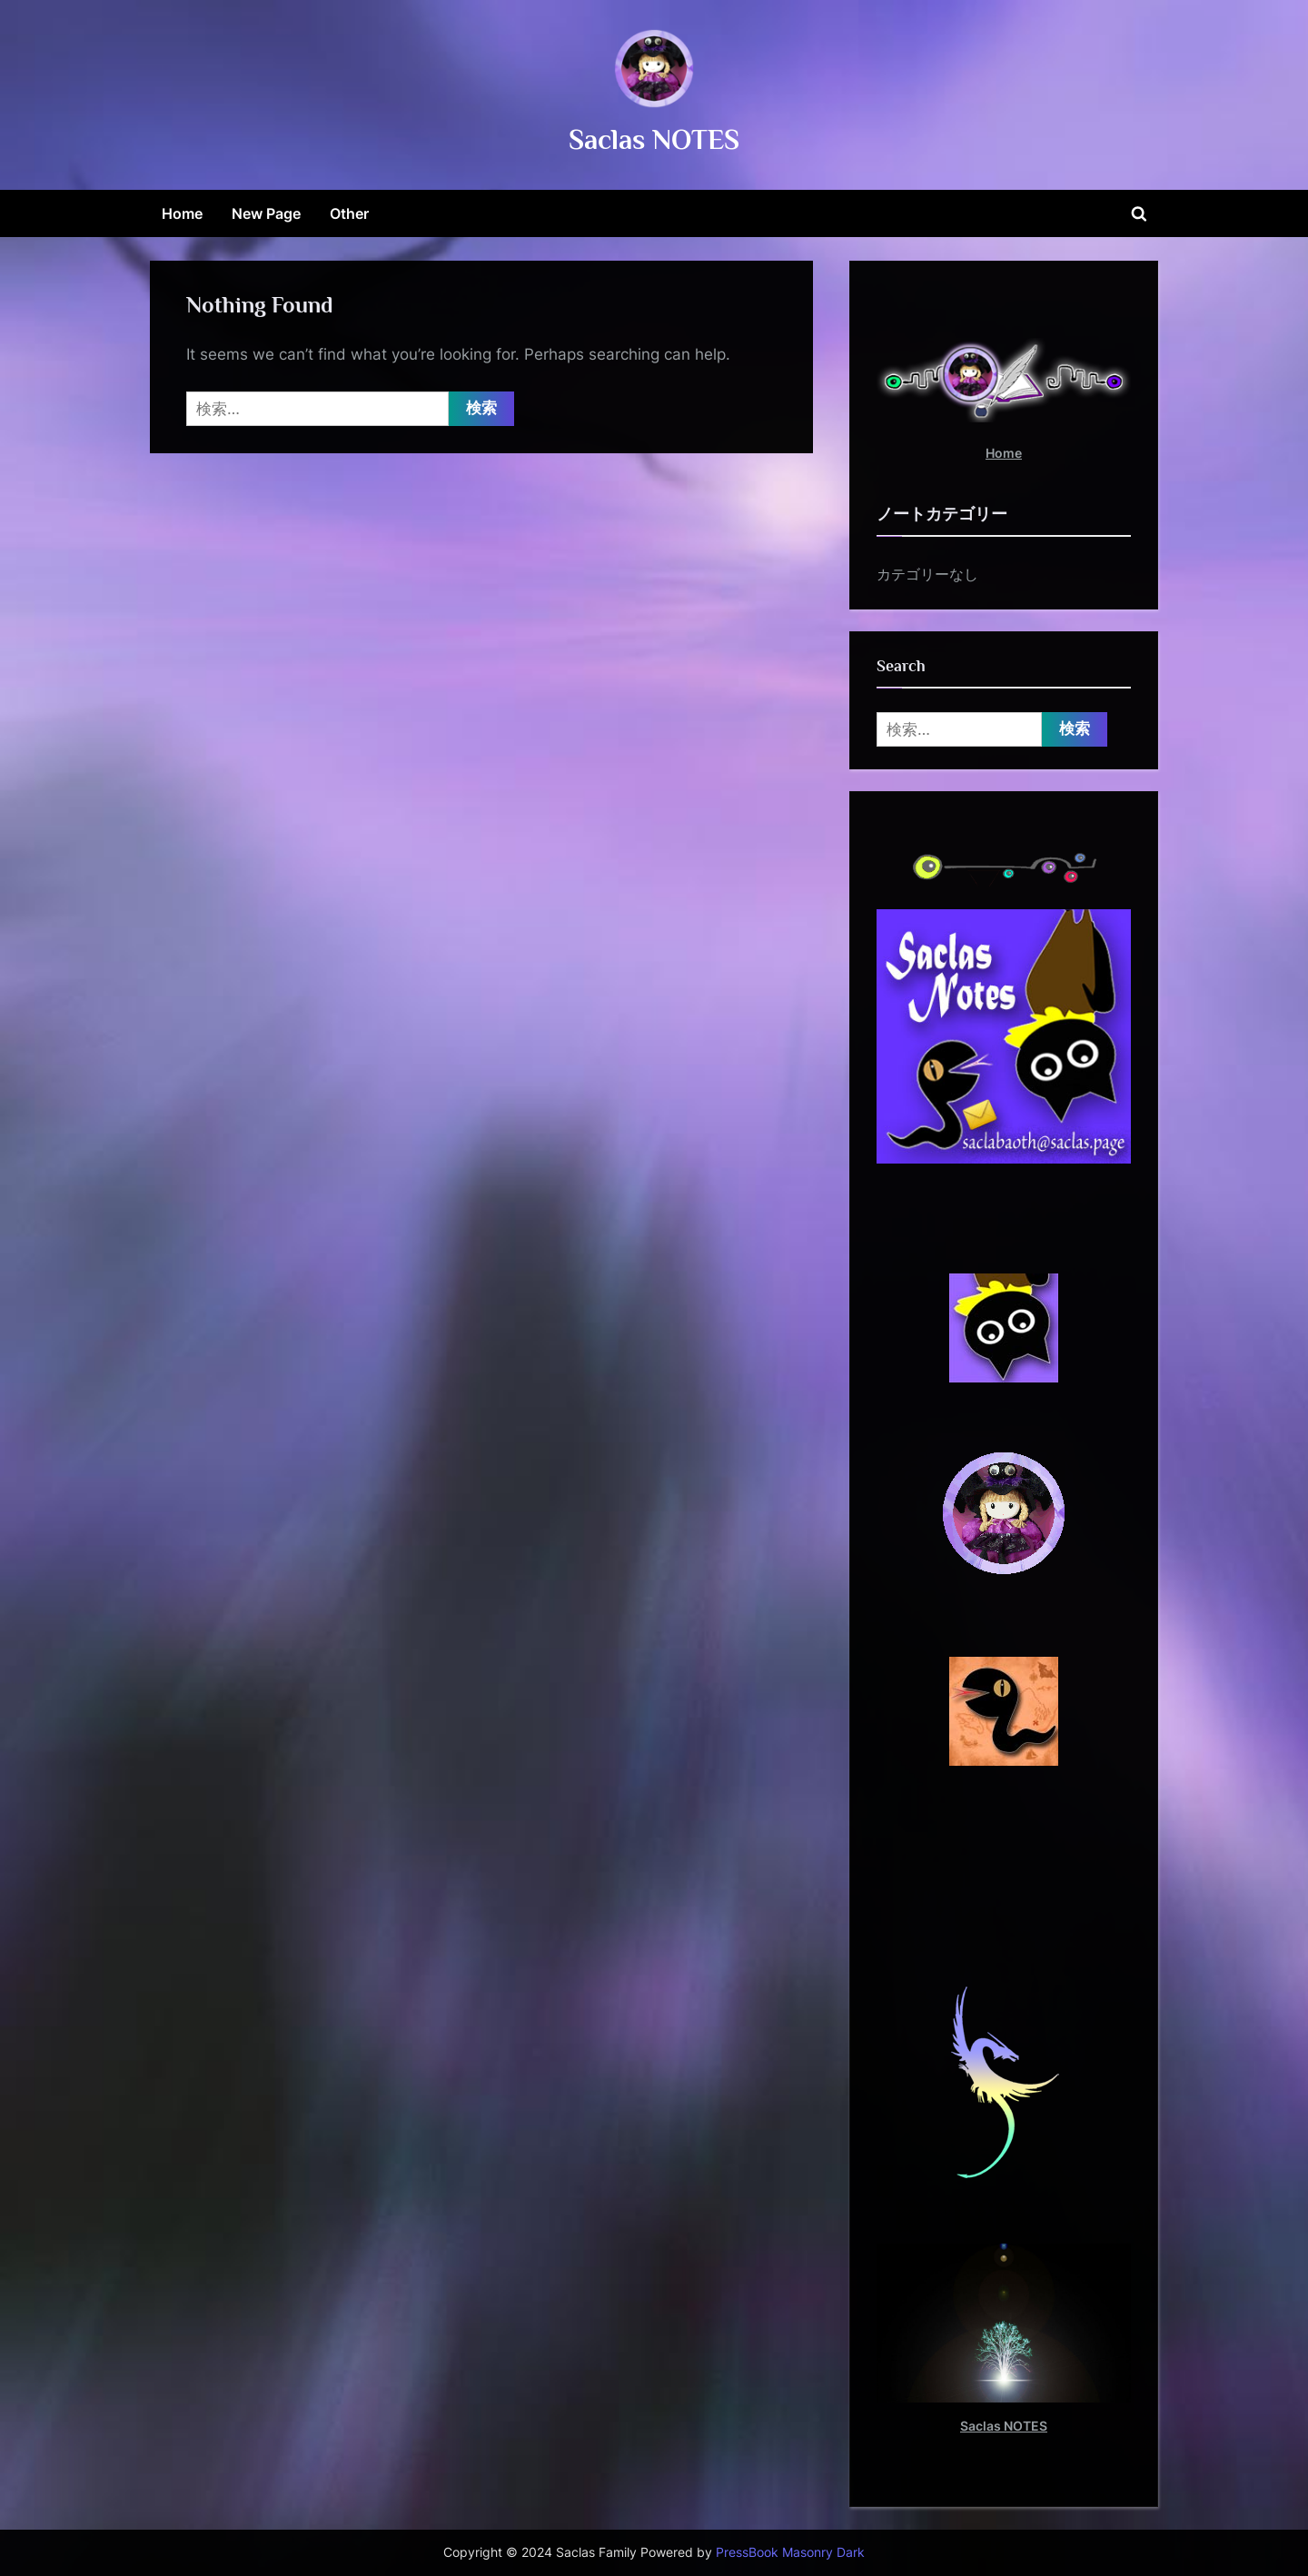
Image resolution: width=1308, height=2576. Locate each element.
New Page (266, 213)
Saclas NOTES (654, 139)
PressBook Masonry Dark (790, 2552)
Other (349, 213)
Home (182, 213)
